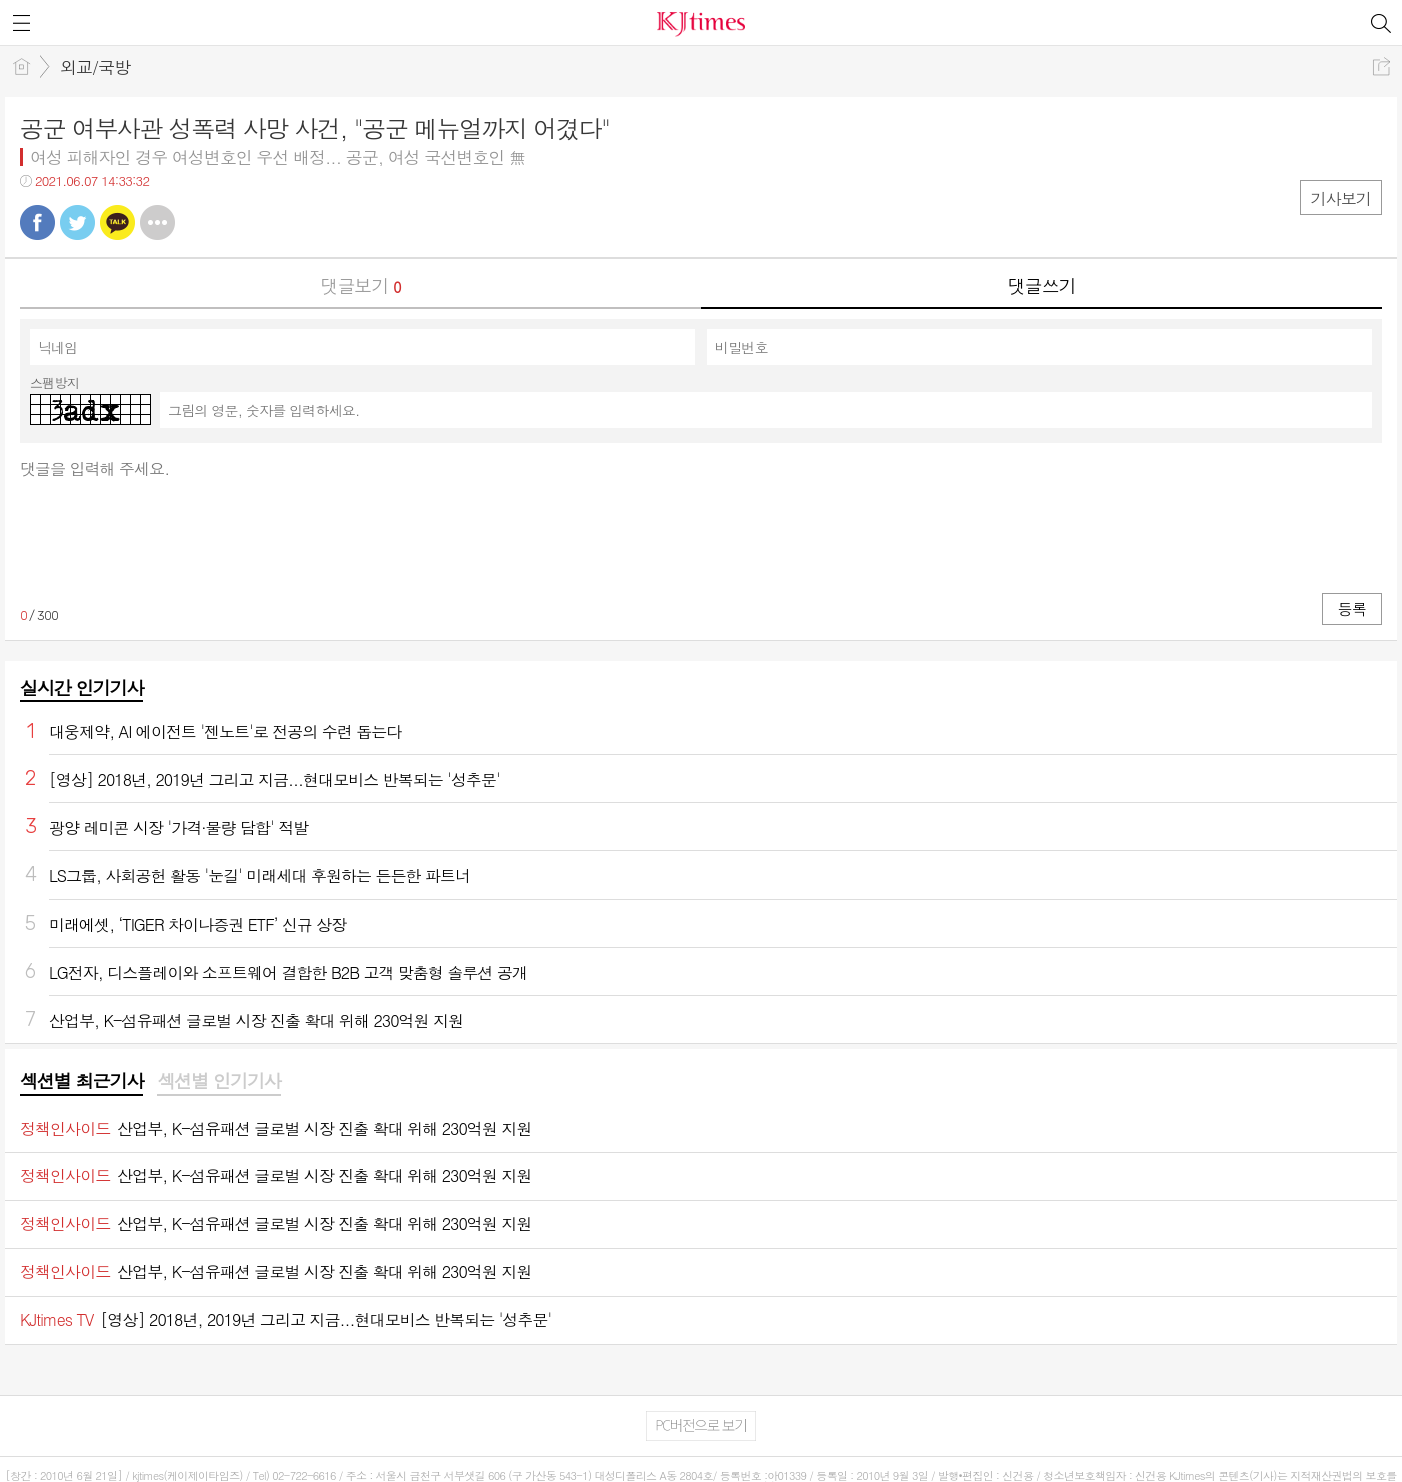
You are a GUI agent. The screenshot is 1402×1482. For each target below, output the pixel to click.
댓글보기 (361, 285)
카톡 (117, 222)
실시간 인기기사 (81, 687)
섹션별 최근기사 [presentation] (81, 1081)
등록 (1352, 608)
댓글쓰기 (1042, 285)
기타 (157, 222)
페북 (37, 222)
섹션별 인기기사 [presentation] (218, 1081)
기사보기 (1341, 198)
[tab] (81, 1082)
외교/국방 (95, 67)
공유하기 (1381, 66)
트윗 (77, 222)
